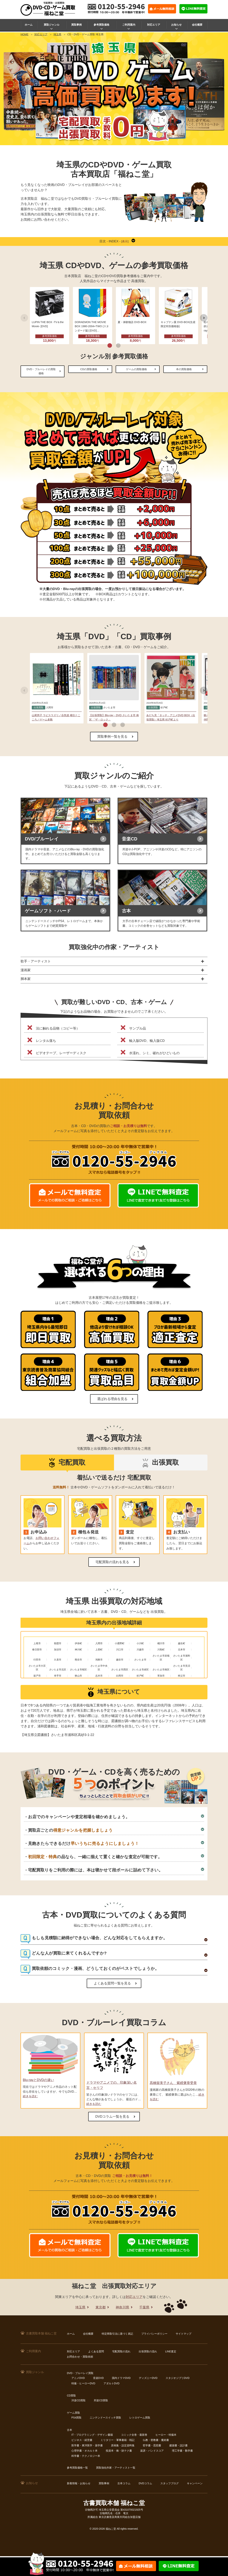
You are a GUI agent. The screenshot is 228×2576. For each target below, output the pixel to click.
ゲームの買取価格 (136, 369)
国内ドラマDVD (121, 2377)
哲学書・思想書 (152, 2445)
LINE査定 (170, 2351)
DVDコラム (145, 2483)
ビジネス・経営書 (81, 2439)
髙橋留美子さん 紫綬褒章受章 (173, 2083)
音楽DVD (98, 2377)
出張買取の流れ (148, 2351)
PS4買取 (76, 2417)
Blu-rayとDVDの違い (38, 2080)
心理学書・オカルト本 (84, 2450)
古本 (69, 2429)
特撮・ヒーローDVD (83, 2383)
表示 (125, 241)
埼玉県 (57, 34)
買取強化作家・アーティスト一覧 (115, 2467)
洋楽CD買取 (78, 2400)
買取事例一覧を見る (112, 736)
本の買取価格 (184, 369)
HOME (24, 34)
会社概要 (197, 24)
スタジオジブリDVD (178, 2377)
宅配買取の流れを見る (112, 1562)
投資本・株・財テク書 (119, 2450)
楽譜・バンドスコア (152, 2450)
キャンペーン (195, 2483)
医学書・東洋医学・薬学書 (87, 2445)
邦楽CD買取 (101, 2400)
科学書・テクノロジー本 (85, 2455)
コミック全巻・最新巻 (134, 2434)
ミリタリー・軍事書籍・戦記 (118, 2439)
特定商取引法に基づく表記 (117, 2333)
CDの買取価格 (88, 369)
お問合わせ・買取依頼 (80, 2356)
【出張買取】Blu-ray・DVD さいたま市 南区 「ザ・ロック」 (114, 717)
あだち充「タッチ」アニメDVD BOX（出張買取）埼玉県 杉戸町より (170, 717)
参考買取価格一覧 (77, 2467)
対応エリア (153, 24)
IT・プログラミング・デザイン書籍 (92, 2434)
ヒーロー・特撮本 (165, 2434)
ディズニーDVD (148, 2377)
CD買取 (71, 2395)
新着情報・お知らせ (78, 2483)
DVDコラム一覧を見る (112, 2116)
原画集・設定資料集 (123, 2445)
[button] (109, 345)
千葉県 (144, 2307)
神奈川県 (122, 2307)
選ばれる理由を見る (112, 1399)
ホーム (29, 24)
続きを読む (30, 2096)
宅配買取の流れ (121, 2351)
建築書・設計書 (178, 2445)
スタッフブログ (169, 2483)
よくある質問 (96, 2351)
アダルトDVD (112, 2383)
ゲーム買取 (73, 2412)
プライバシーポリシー (154, 2333)
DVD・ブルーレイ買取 (80, 2373)
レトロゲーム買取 (139, 2417)
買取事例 (76, 24)
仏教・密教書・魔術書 (156, 2439)
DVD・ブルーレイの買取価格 (41, 371)
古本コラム (123, 2483)
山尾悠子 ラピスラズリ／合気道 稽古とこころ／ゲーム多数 (56, 717)
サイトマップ (183, 2333)
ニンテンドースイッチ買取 (105, 2417)
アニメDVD (78, 2377)
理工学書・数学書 (182, 2450)
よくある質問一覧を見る (112, 1983)
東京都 (100, 2307)
